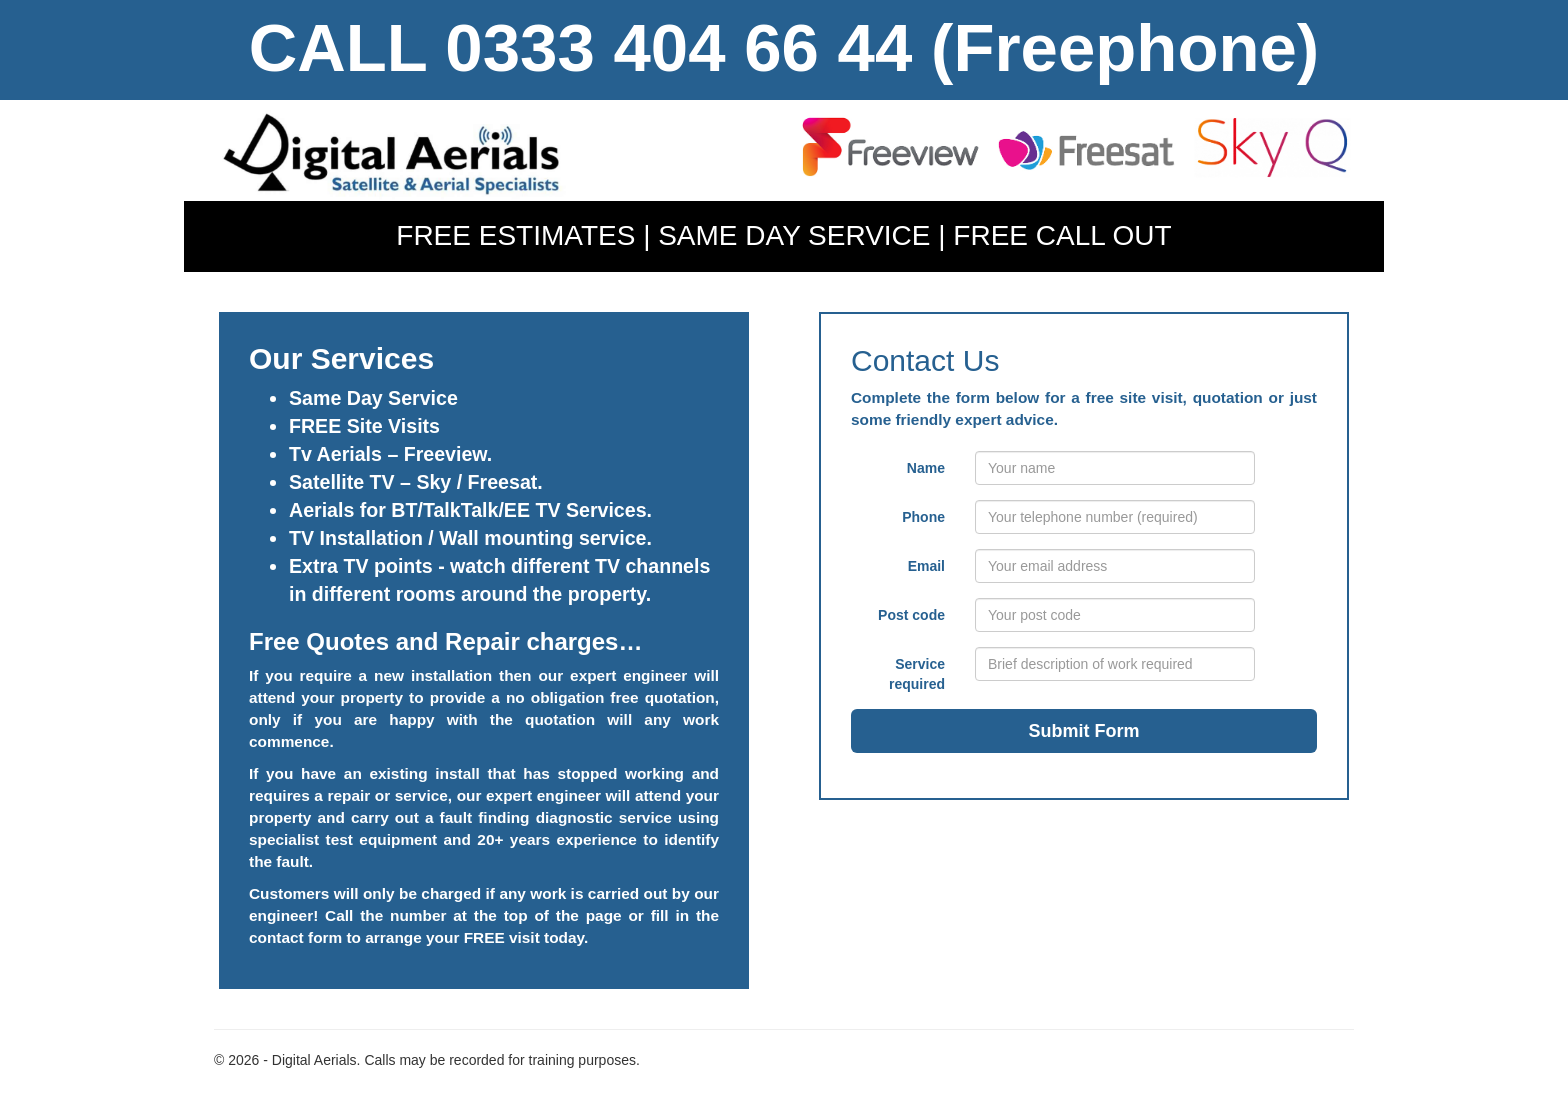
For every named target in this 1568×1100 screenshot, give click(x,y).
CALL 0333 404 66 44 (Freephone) (784, 47)
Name (926, 468)
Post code (911, 615)
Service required (917, 674)
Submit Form (1084, 731)
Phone (923, 517)
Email (926, 566)
